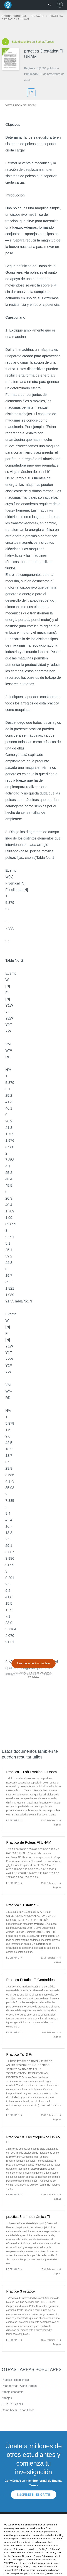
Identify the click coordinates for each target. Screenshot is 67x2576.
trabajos (7, 2398)
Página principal (15, 16)
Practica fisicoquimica (15, 2379)
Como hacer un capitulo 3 (18, 2410)
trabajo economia (12, 2391)
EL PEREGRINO (12, 2404)
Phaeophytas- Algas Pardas (19, 2385)
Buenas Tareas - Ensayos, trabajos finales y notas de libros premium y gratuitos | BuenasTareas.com (8, 5)
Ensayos (38, 16)
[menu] (60, 4)
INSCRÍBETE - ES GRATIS (33, 2494)
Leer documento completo (33, 1663)
